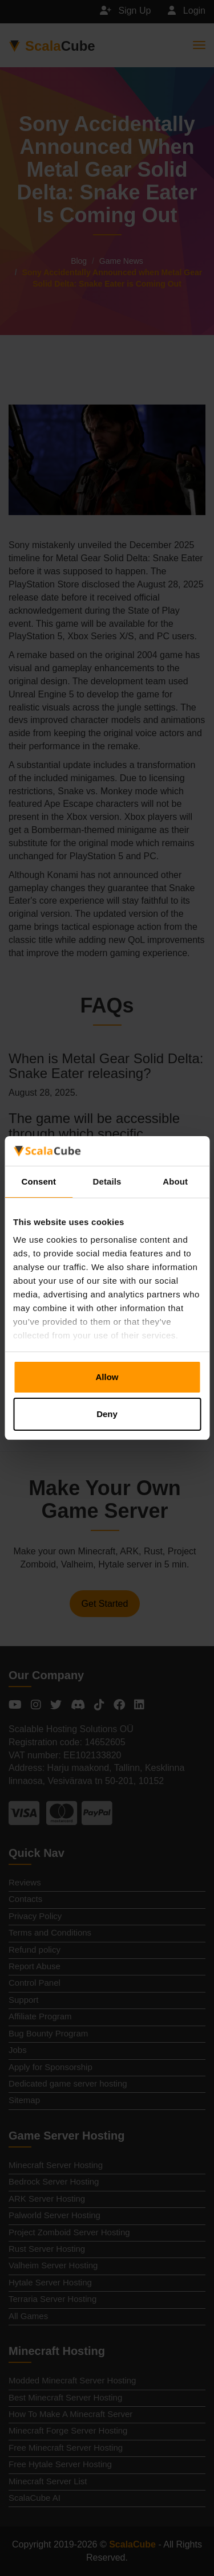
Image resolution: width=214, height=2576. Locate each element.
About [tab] (175, 1181)
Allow (107, 1377)
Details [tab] (107, 1181)
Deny (107, 1414)
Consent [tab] (38, 1181)
